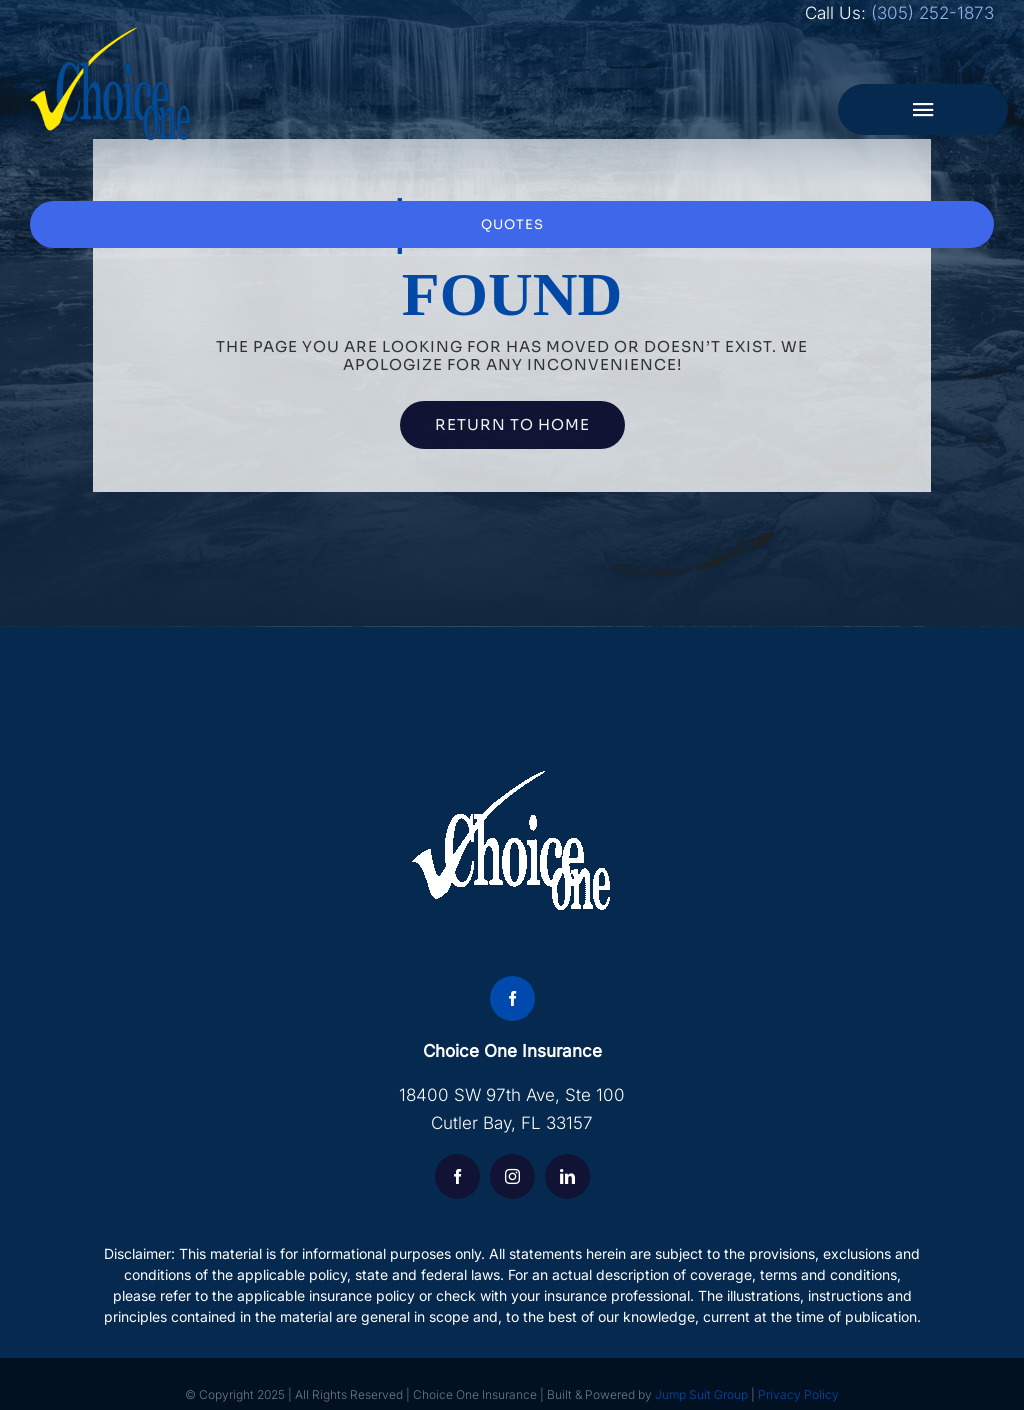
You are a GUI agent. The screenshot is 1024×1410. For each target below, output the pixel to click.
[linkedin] (567, 1176)
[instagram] (512, 1176)
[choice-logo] (111, 35)
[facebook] (512, 998)
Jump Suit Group (701, 1394)
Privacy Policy (798, 1394)
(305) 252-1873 (932, 13)
